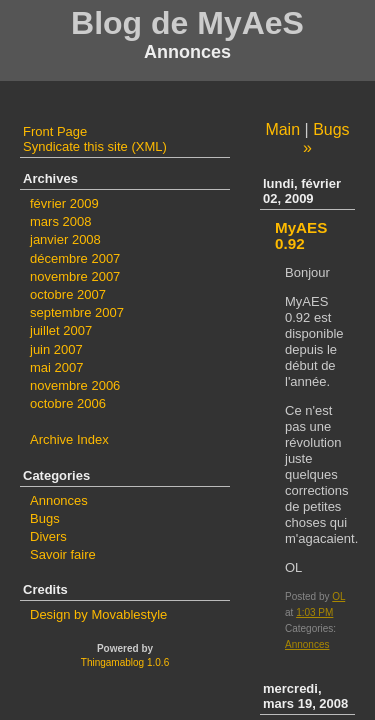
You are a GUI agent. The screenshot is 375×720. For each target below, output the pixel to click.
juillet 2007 (61, 330)
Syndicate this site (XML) (95, 146)
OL (338, 596)
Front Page (55, 131)
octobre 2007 (68, 294)
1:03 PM (314, 612)
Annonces (307, 644)
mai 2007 (56, 367)
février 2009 (64, 203)
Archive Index (69, 439)
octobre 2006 (68, 403)
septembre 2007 (77, 312)
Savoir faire (63, 554)
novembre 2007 (75, 276)
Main (282, 129)
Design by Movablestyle (98, 614)
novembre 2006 (75, 385)
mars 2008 (60, 221)
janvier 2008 (65, 239)
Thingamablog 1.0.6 (125, 662)
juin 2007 (56, 349)
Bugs (45, 518)
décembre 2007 (75, 258)
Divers (48, 536)
